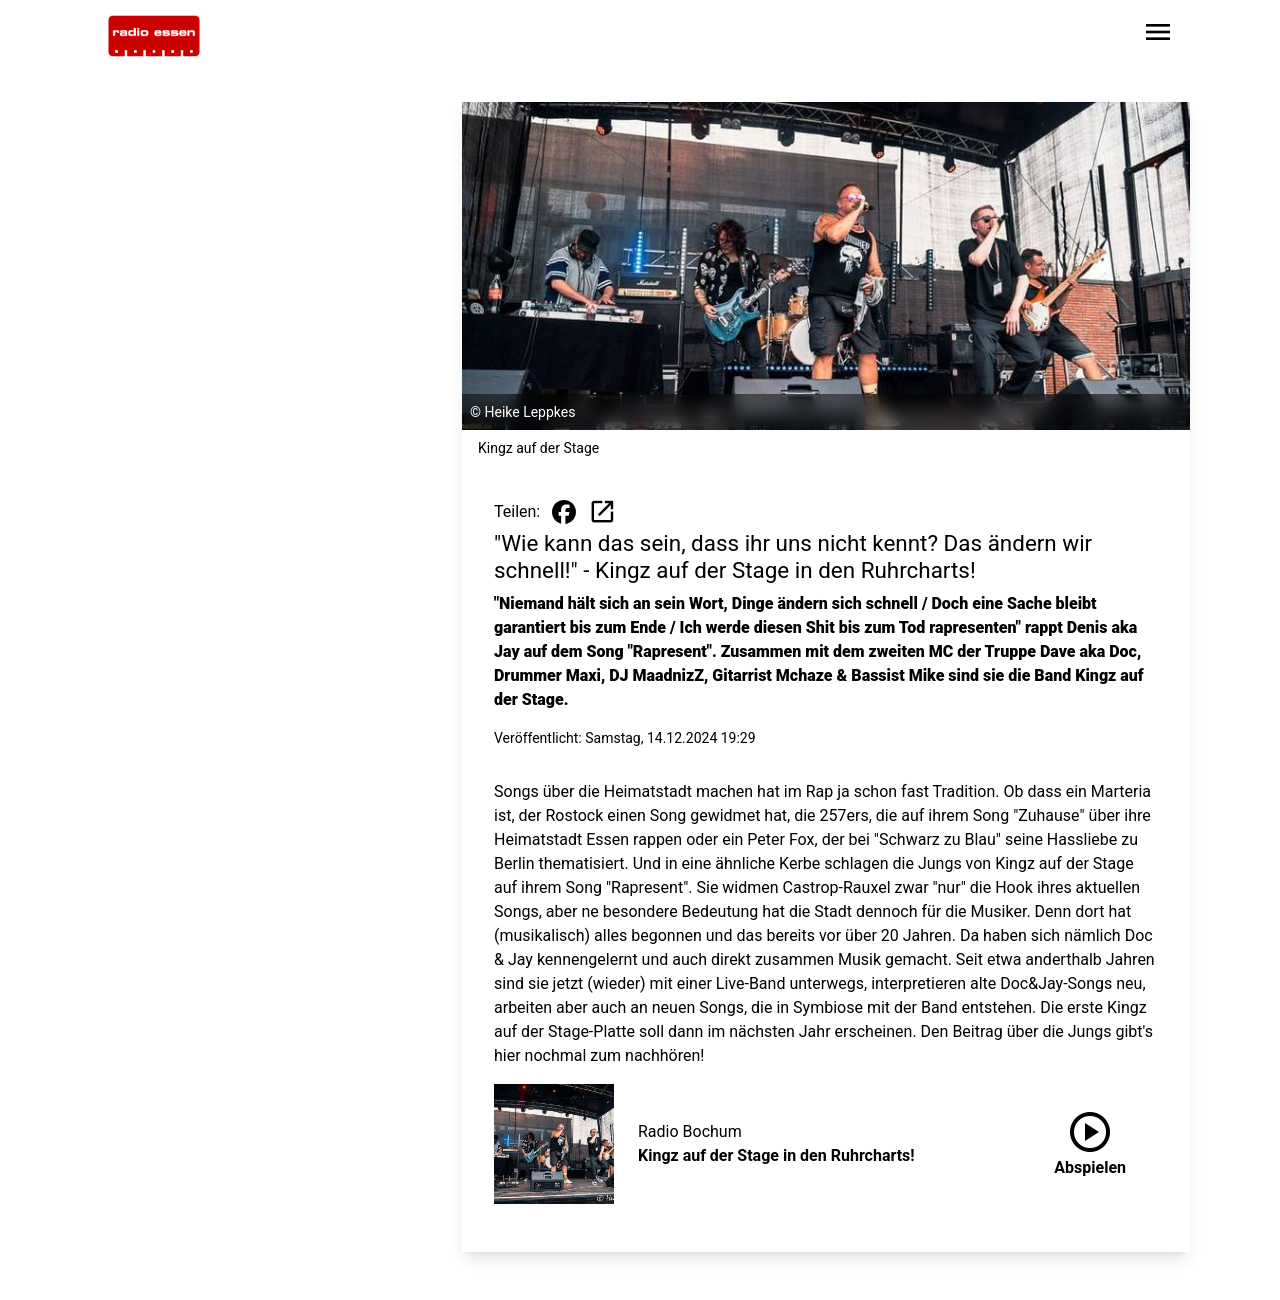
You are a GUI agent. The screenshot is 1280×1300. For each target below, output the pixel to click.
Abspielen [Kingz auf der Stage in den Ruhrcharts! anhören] (1090, 1140)
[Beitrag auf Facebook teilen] (564, 512)
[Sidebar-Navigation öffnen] (1158, 35)
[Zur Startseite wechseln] (154, 36)
